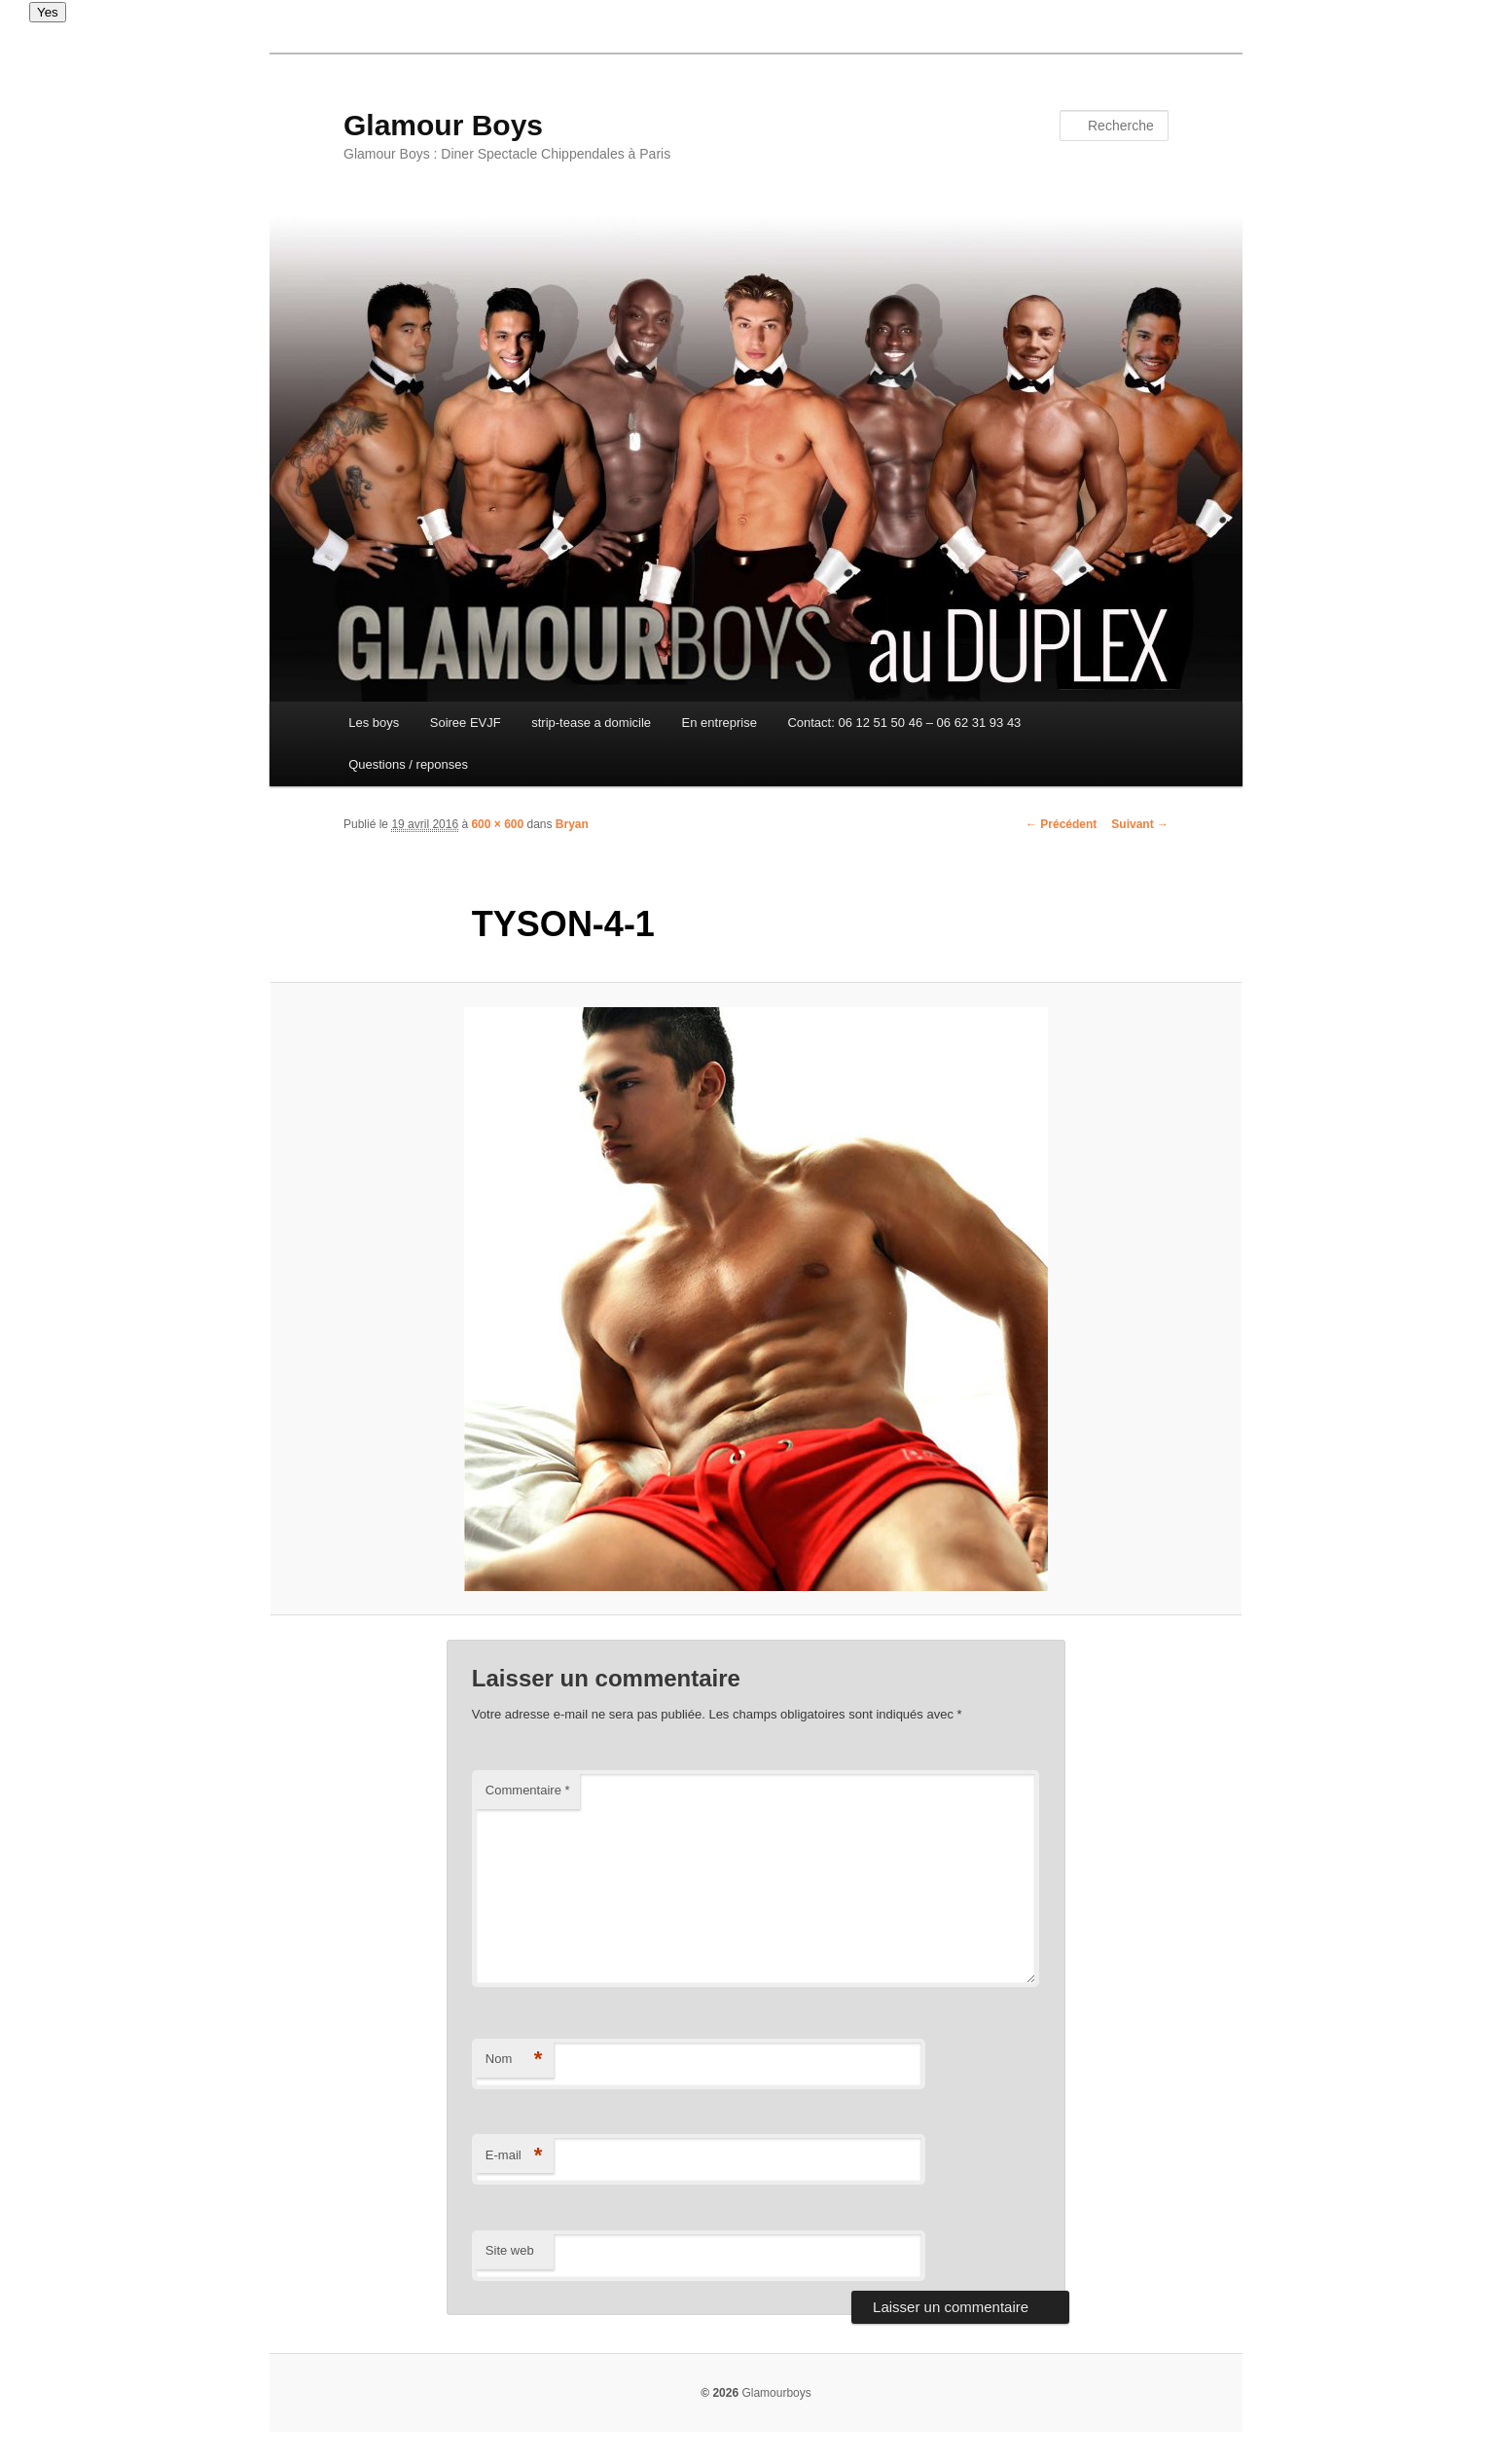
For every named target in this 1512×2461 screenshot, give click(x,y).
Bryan (572, 824)
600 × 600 (497, 824)
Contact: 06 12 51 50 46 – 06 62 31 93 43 (904, 722)
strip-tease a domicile (591, 722)
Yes (47, 12)
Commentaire (528, 1790)
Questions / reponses (408, 764)
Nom (514, 2059)
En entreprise (719, 722)
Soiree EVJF (465, 722)
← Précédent (1061, 824)
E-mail (514, 2156)
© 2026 (719, 2393)
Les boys (373, 722)
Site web (510, 2250)
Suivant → (1140, 824)
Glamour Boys (443, 125)
